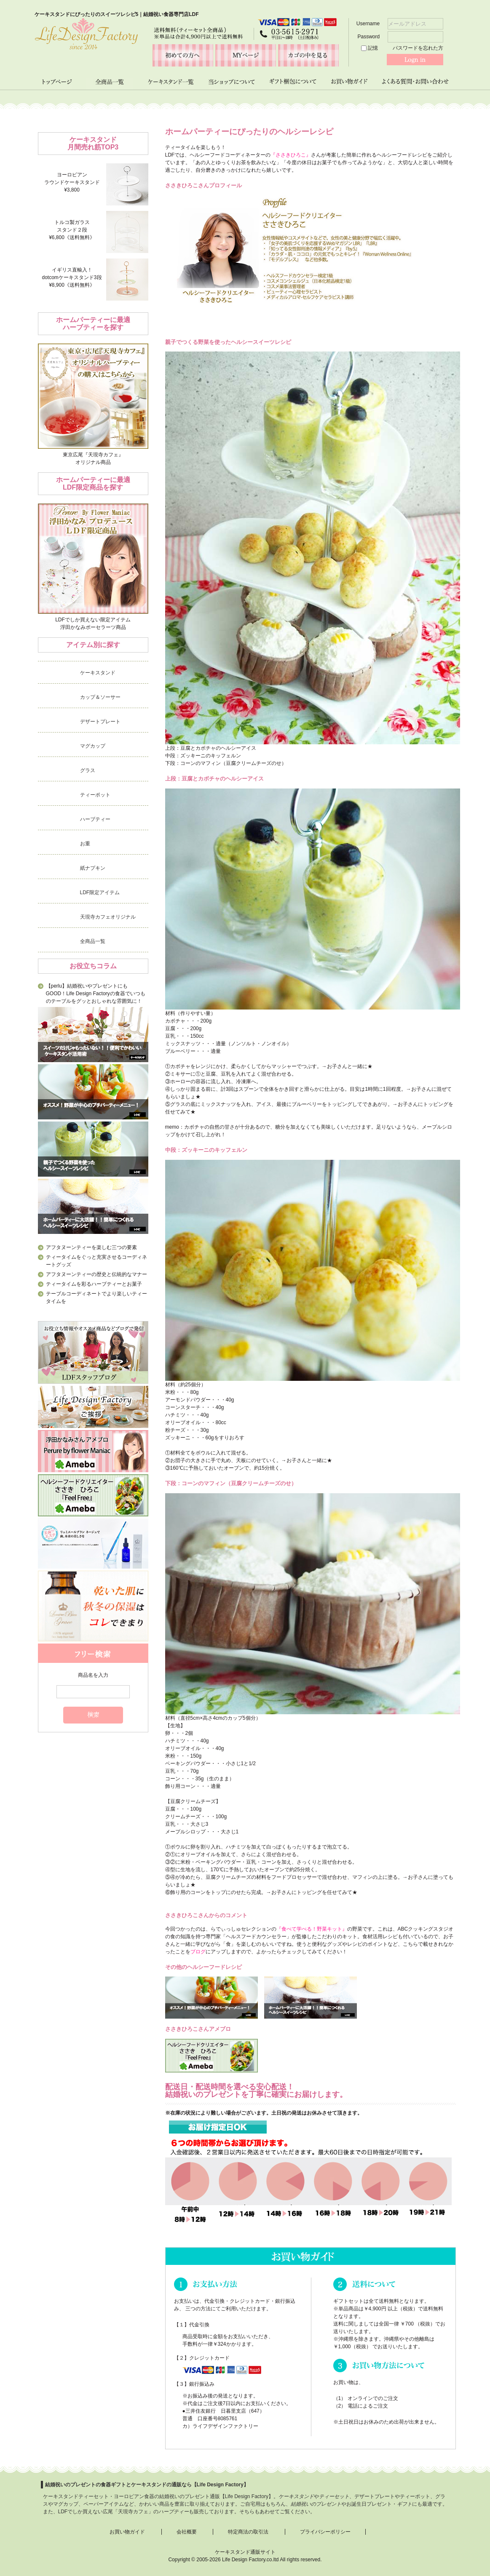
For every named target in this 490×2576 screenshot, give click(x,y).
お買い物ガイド (127, 2532)
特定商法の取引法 (248, 2532)
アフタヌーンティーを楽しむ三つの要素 (91, 1247)
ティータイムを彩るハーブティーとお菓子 (94, 1284)
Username (399, 23)
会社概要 (187, 2532)
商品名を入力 (93, 1675)
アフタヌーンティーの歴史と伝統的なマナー (96, 1274)
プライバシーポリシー (325, 2532)
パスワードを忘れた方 (418, 48)
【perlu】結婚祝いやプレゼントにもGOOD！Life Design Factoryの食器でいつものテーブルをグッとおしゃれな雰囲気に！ (95, 993)
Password (400, 37)
